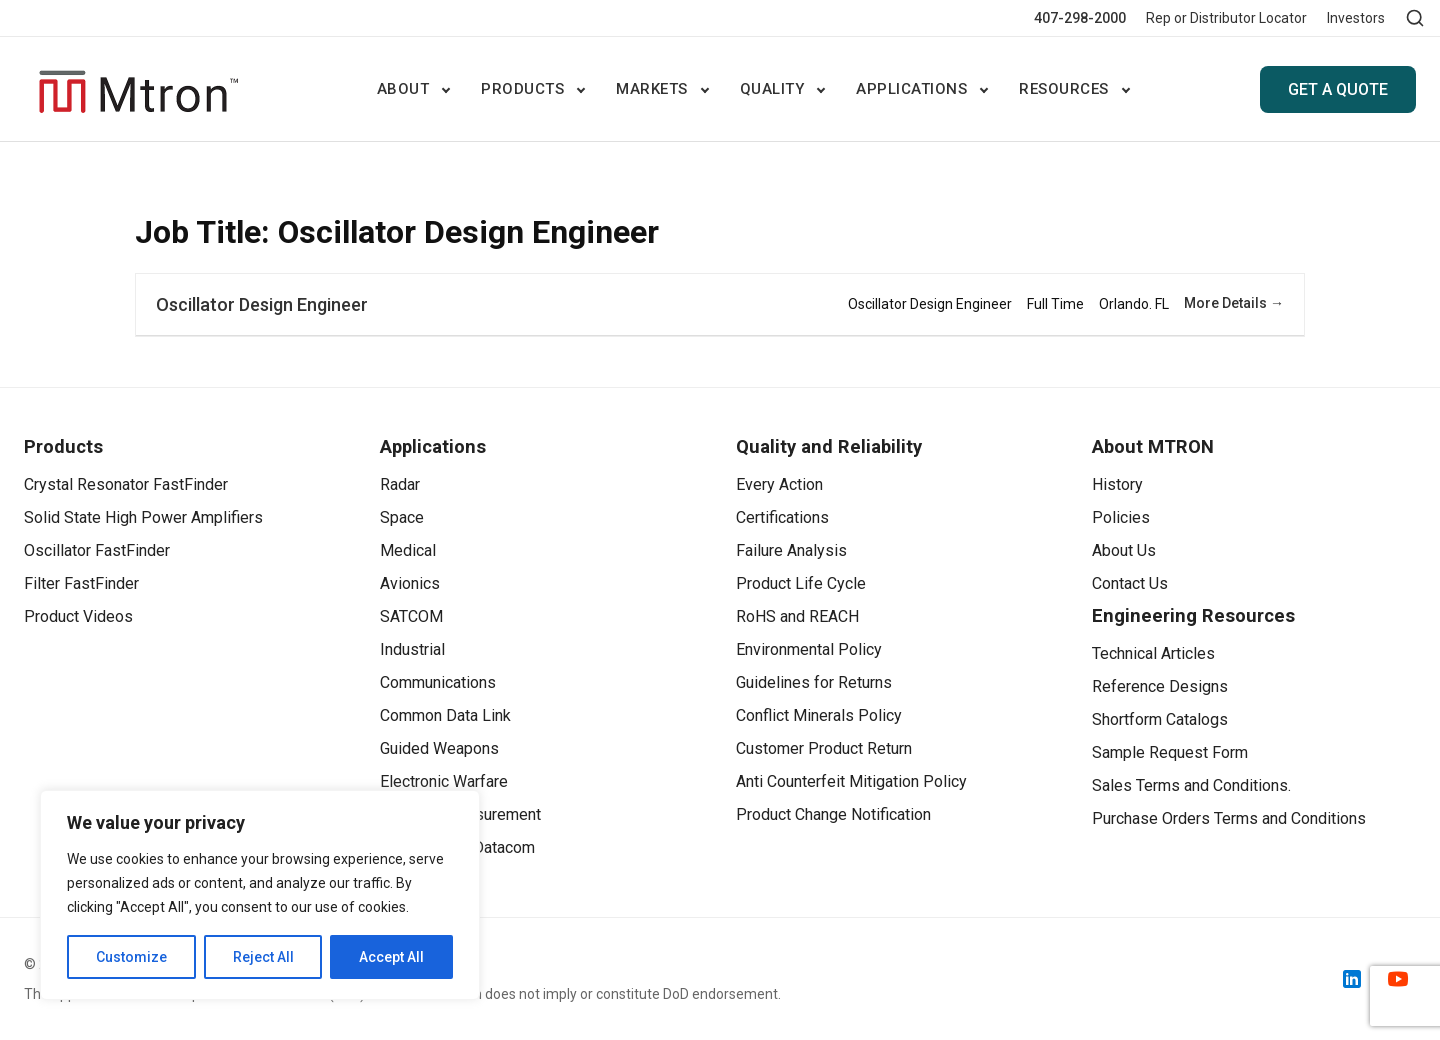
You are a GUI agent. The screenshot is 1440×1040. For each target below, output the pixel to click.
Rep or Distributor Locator (1226, 18)
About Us (1124, 550)
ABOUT (403, 89)
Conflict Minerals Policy (819, 715)
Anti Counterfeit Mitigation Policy (851, 781)
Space (402, 517)
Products (522, 89)
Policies (1121, 517)
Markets (652, 89)
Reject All (263, 957)
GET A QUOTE (1338, 89)
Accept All (391, 957)
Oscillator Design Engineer (262, 304)
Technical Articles (1153, 653)
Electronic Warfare (444, 781)
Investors (1356, 18)
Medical (408, 550)
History (1117, 484)
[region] (260, 895)
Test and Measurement (460, 814)
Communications (438, 682)
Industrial (412, 649)
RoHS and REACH (797, 616)
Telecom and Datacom (457, 847)
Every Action (779, 484)
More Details (1234, 303)
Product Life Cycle (801, 583)
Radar (400, 484)
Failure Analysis (791, 550)
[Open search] (1415, 18)
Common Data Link (445, 715)
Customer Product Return (824, 748)
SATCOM (411, 616)
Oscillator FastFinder (97, 550)
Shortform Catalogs (1160, 719)
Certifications (782, 517)
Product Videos (78, 616)
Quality (772, 89)
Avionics (410, 583)
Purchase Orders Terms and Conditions (1229, 818)
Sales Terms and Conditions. (1191, 785)
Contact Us (1130, 583)
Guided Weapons (439, 748)
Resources (1064, 89)
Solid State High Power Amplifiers (143, 517)
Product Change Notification (833, 814)
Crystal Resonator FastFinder (126, 484)
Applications (911, 89)
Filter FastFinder (81, 583)
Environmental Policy (809, 649)
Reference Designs (1160, 686)
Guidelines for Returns (814, 682)
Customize (131, 957)
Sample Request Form (1170, 752)
